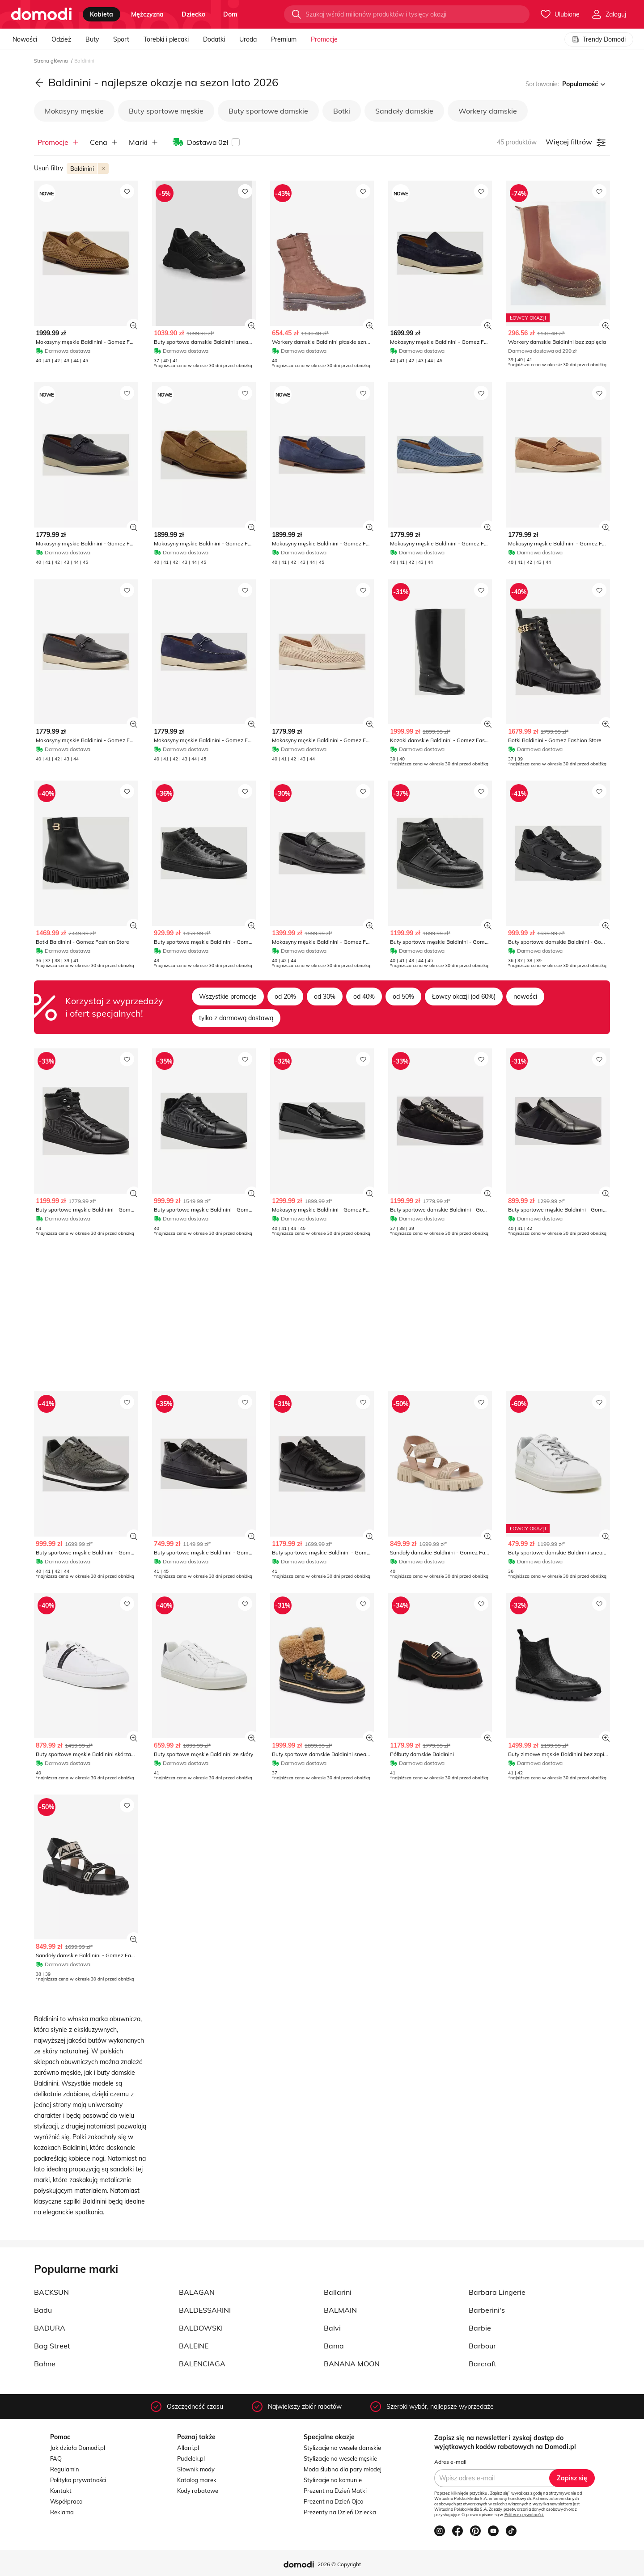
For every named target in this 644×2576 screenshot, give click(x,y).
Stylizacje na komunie (333, 2479)
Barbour (482, 2345)
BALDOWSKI (201, 2327)
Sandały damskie (404, 110)
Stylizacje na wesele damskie (342, 2447)
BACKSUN (51, 2292)
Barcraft (482, 2363)
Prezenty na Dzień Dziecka (340, 2512)
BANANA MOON (352, 2363)
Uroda (248, 39)
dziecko (193, 14)
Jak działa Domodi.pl (77, 2447)
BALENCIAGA (202, 2363)
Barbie (480, 2327)
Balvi (332, 2327)
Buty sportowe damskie (268, 110)
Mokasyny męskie (74, 110)
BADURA (49, 2327)
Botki (341, 110)
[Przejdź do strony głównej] (41, 14)
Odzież (61, 39)
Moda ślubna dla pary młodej (342, 2469)
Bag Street (52, 2345)
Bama (334, 2345)
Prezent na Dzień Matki (335, 2490)
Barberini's (487, 2310)
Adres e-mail (450, 2461)
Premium (284, 39)
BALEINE (193, 2345)
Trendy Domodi (599, 39)
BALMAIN (340, 2310)
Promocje (324, 39)
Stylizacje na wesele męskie (340, 2458)
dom (230, 14)
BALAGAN (197, 2292)
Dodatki (214, 39)
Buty (92, 39)
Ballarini (338, 2292)
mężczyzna (147, 14)
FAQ (56, 2458)
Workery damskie (487, 110)
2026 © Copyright (339, 2564)
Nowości (25, 39)
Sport (121, 39)
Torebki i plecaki (166, 39)
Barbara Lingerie (497, 2292)
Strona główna (51, 61)
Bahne (44, 2363)
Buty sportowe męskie (166, 110)
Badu (43, 2310)
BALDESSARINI (205, 2310)
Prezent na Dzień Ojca (334, 2501)
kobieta (101, 14)
